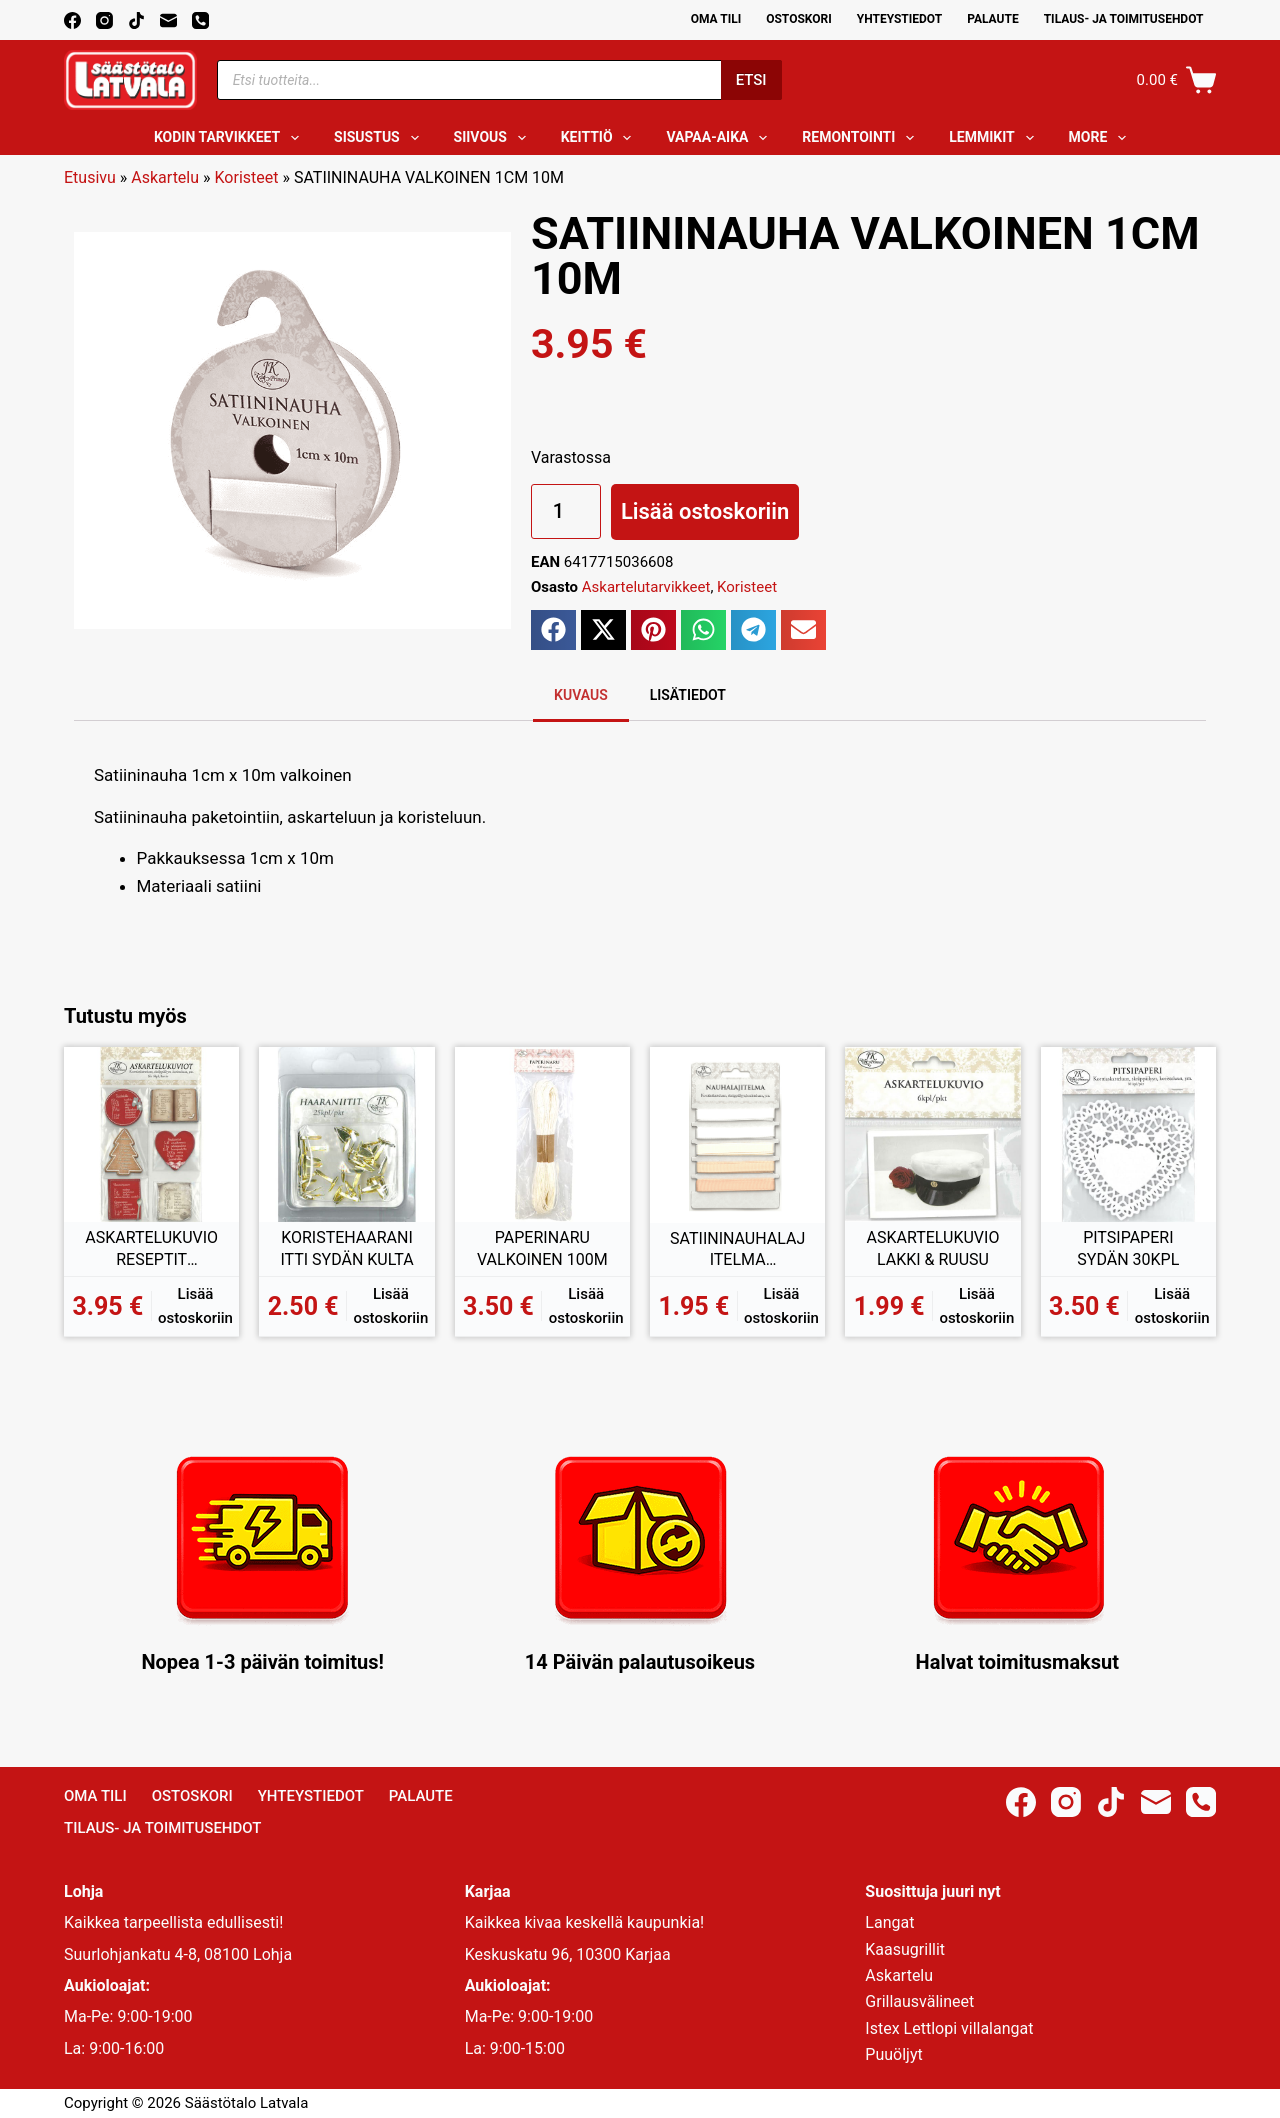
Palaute (993, 19)
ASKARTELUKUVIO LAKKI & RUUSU (933, 1248)
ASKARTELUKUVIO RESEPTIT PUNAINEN (151, 1249)
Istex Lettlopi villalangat (949, 2028)
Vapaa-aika (720, 138)
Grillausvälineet (919, 2001)
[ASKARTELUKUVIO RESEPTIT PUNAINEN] (151, 1134)
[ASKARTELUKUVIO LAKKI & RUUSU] (932, 1134)
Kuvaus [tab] (581, 695)
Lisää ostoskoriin (705, 511)
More (1102, 138)
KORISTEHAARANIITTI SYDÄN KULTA (346, 1248)
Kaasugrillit (905, 1949)
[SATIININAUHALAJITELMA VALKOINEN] (737, 1134)
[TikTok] (136, 20)
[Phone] (200, 20)
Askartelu (165, 177)
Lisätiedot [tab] (688, 695)
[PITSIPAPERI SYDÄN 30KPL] (1128, 1134)
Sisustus (380, 138)
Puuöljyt (893, 2054)
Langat (889, 1922)
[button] (553, 630)
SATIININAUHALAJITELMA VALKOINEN (737, 1250)
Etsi (751, 80)
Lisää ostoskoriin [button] (195, 1306)
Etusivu (90, 177)
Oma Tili (716, 19)
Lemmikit (995, 138)
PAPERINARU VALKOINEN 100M (542, 1248)
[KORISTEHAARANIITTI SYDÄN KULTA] (346, 1134)
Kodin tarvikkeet (230, 138)
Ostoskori (799, 19)
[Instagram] (104, 20)
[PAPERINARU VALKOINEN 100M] (542, 1134)
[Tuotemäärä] (566, 511)
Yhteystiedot (899, 19)
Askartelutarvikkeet (646, 587)
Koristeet (247, 177)
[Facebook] (72, 20)
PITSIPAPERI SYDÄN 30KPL (1128, 1248)
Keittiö (600, 138)
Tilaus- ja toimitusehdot (1124, 19)
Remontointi (862, 138)
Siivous (494, 138)
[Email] (168, 20)
